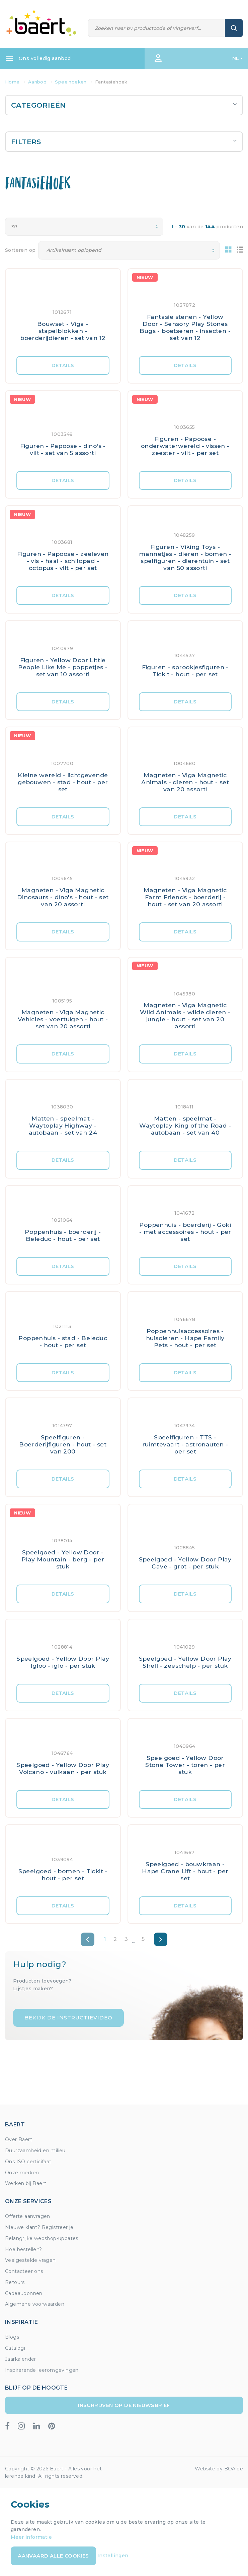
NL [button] (235, 58)
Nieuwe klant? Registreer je (39, 2227)
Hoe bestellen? (23, 2249)
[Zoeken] (157, 28)
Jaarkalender (20, 2359)
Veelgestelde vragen (30, 2260)
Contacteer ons (24, 2271)
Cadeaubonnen (24, 2293)
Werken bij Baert (25, 2183)
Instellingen (113, 2556)
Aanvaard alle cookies (53, 2556)
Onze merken (22, 2173)
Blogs (12, 2337)
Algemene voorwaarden (34, 2304)
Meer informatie (31, 2537)
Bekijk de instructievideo (68, 2017)
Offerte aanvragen (27, 2216)
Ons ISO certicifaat (28, 2162)
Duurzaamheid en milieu (35, 2151)
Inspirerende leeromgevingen (42, 2370)
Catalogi (15, 2348)
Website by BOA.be (219, 2469)
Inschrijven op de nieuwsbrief (124, 2405)
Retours (15, 2282)
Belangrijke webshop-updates (41, 2238)
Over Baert (18, 2139)
